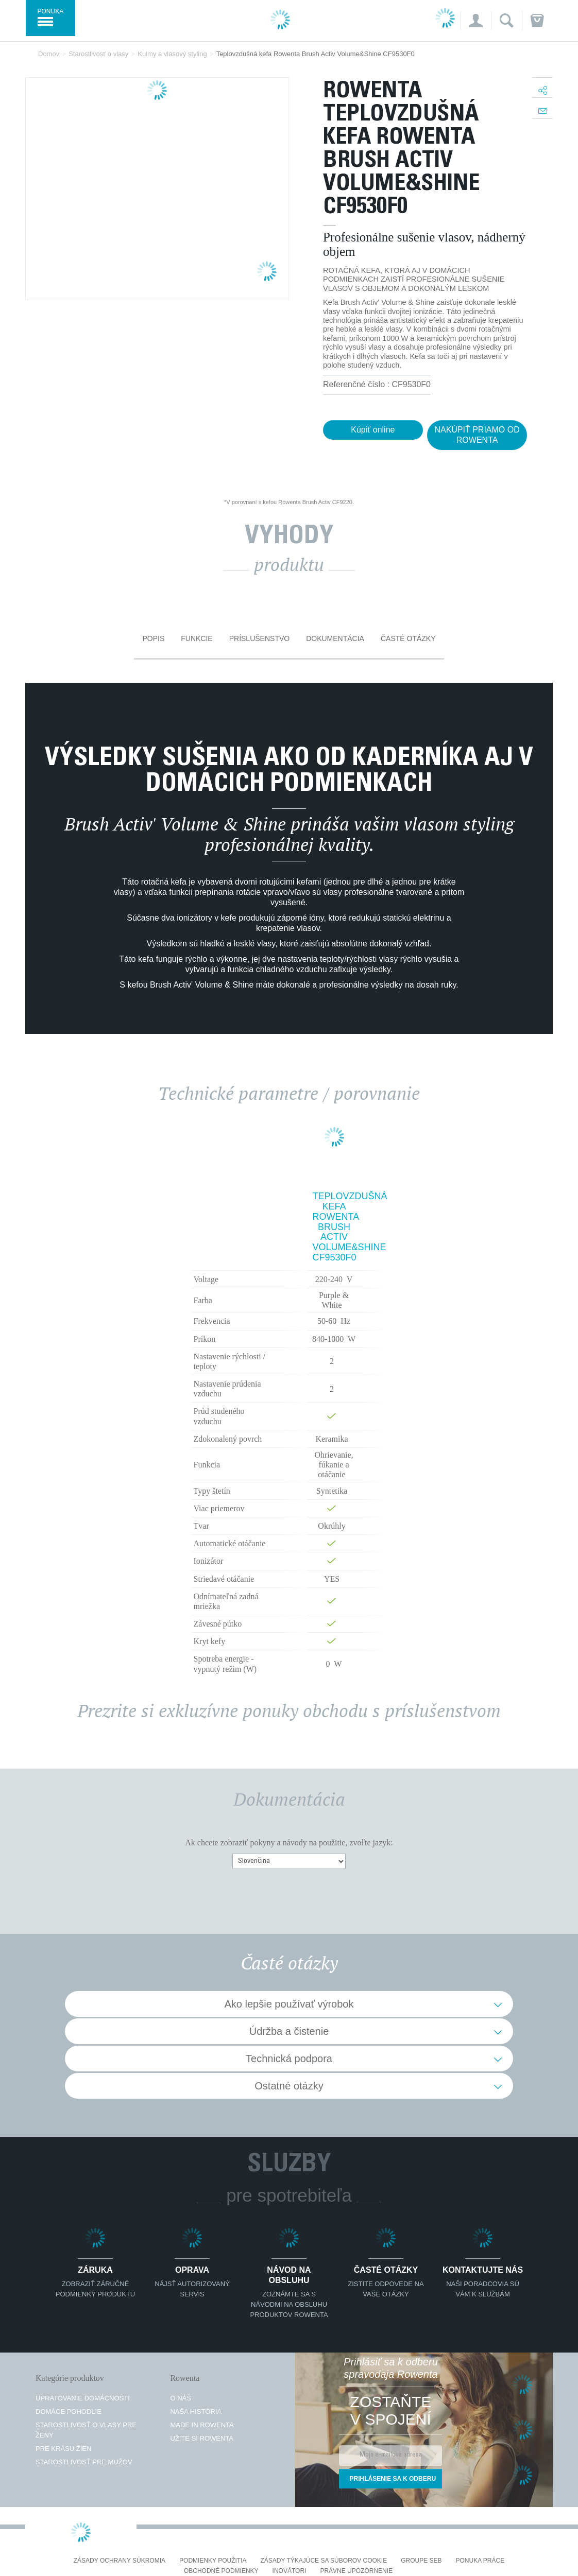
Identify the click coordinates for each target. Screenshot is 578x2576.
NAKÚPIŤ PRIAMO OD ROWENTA (476, 434)
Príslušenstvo (259, 638)
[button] (476, 20)
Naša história (196, 2411)
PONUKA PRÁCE (480, 2560)
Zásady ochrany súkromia (119, 2560)
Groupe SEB (421, 2560)
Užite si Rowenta (201, 2438)
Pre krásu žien (63, 2448)
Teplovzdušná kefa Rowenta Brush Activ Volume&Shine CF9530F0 (334, 1227)
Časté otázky (408, 638)
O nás (180, 2398)
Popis (153, 638)
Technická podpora (289, 2058)
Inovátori (290, 2571)
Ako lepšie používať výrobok (289, 2004)
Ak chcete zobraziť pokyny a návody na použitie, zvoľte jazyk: (289, 1842)
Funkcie (196, 638)
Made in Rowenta (201, 2425)
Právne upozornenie (356, 2571)
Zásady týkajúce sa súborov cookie (324, 2560)
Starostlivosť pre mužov (84, 2462)
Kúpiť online (373, 429)
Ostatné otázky (288, 2085)
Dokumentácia (335, 638)
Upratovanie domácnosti (83, 2398)
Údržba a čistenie (289, 2031)
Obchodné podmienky (221, 2571)
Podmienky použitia (212, 2560)
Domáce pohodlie (68, 2411)
